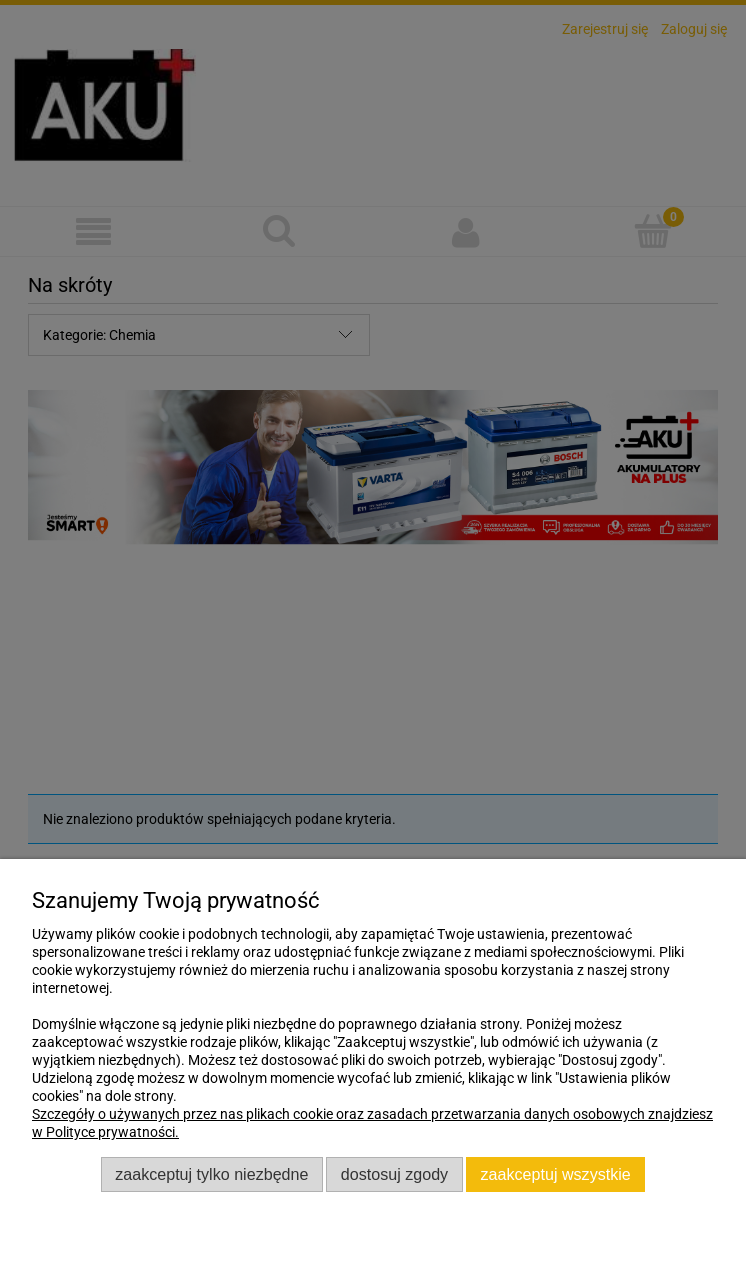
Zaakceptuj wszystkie (556, 1174)
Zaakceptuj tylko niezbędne (211, 1174)
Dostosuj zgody (394, 1174)
